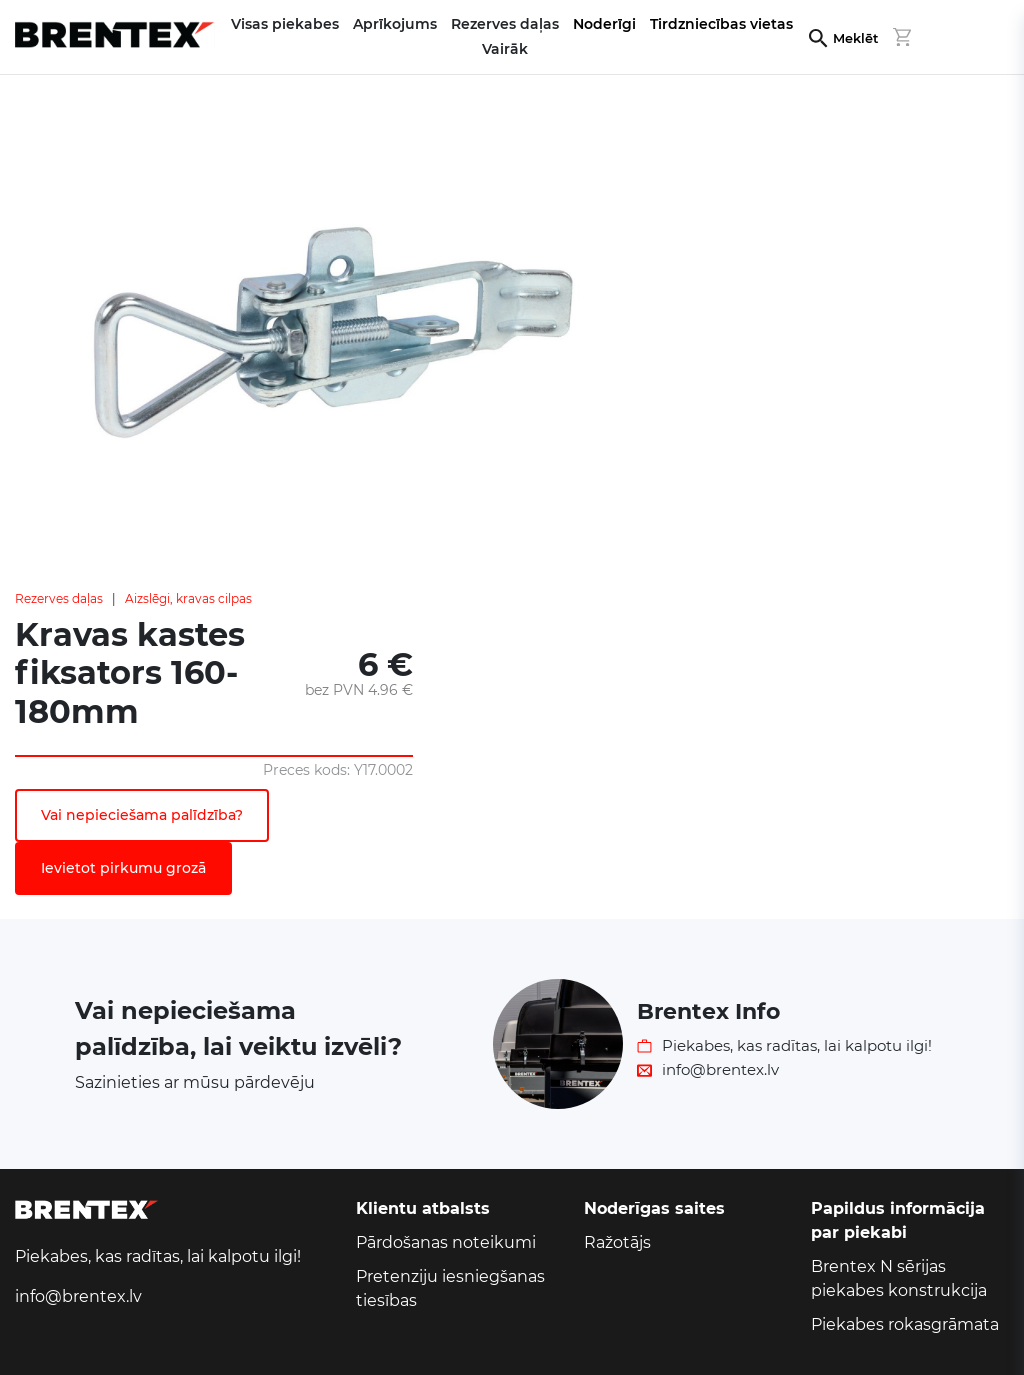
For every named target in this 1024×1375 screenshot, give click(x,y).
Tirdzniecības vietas (721, 24)
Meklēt (855, 38)
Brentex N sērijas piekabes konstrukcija (899, 1278)
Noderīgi (604, 24)
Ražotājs (617, 1242)
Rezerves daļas (59, 598)
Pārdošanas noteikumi (446, 1242)
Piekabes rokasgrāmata (905, 1324)
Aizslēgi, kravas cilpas (188, 598)
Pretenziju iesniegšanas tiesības (450, 1288)
